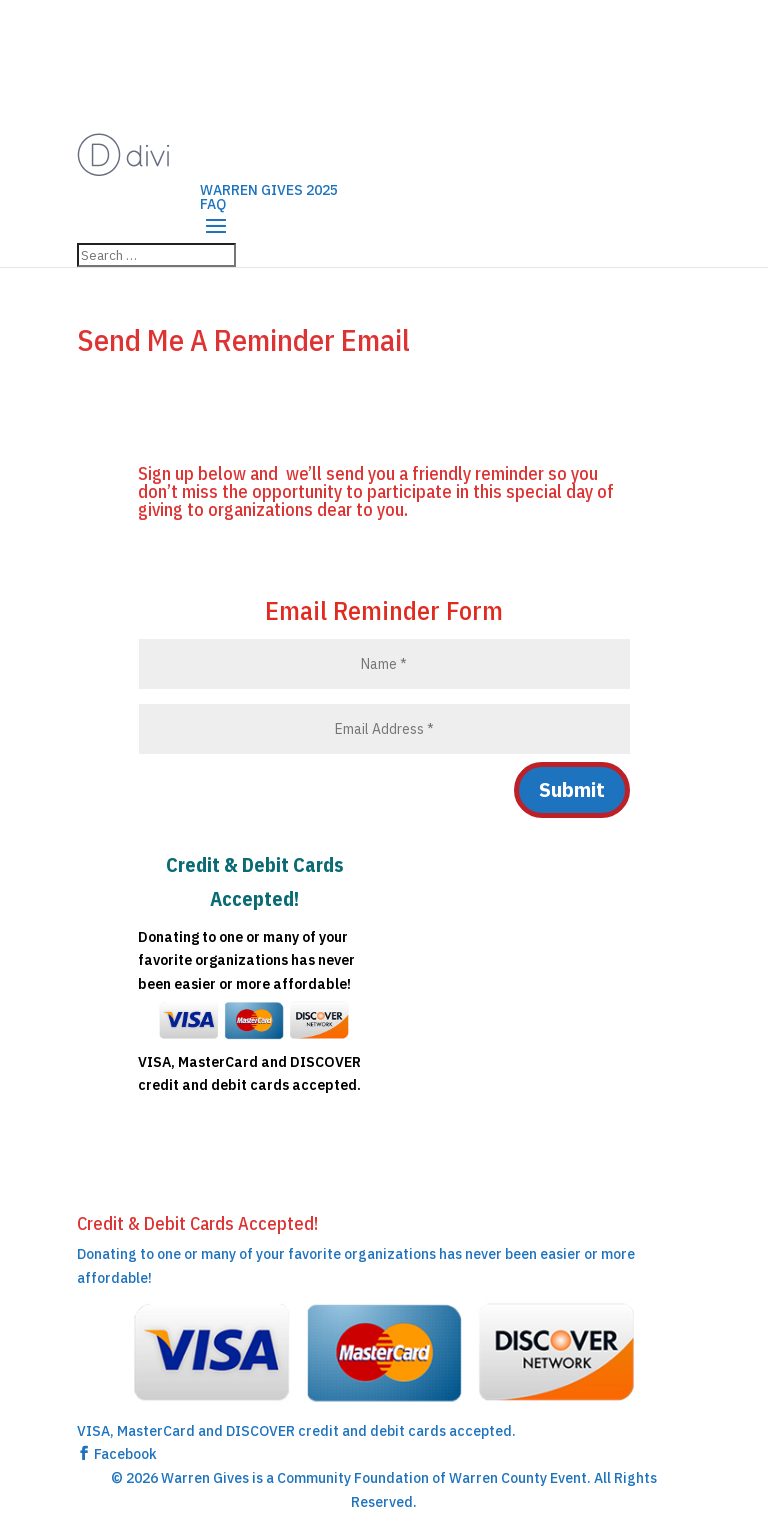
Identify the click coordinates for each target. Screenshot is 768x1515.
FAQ (213, 204)
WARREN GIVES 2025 (269, 190)
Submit (572, 789)
